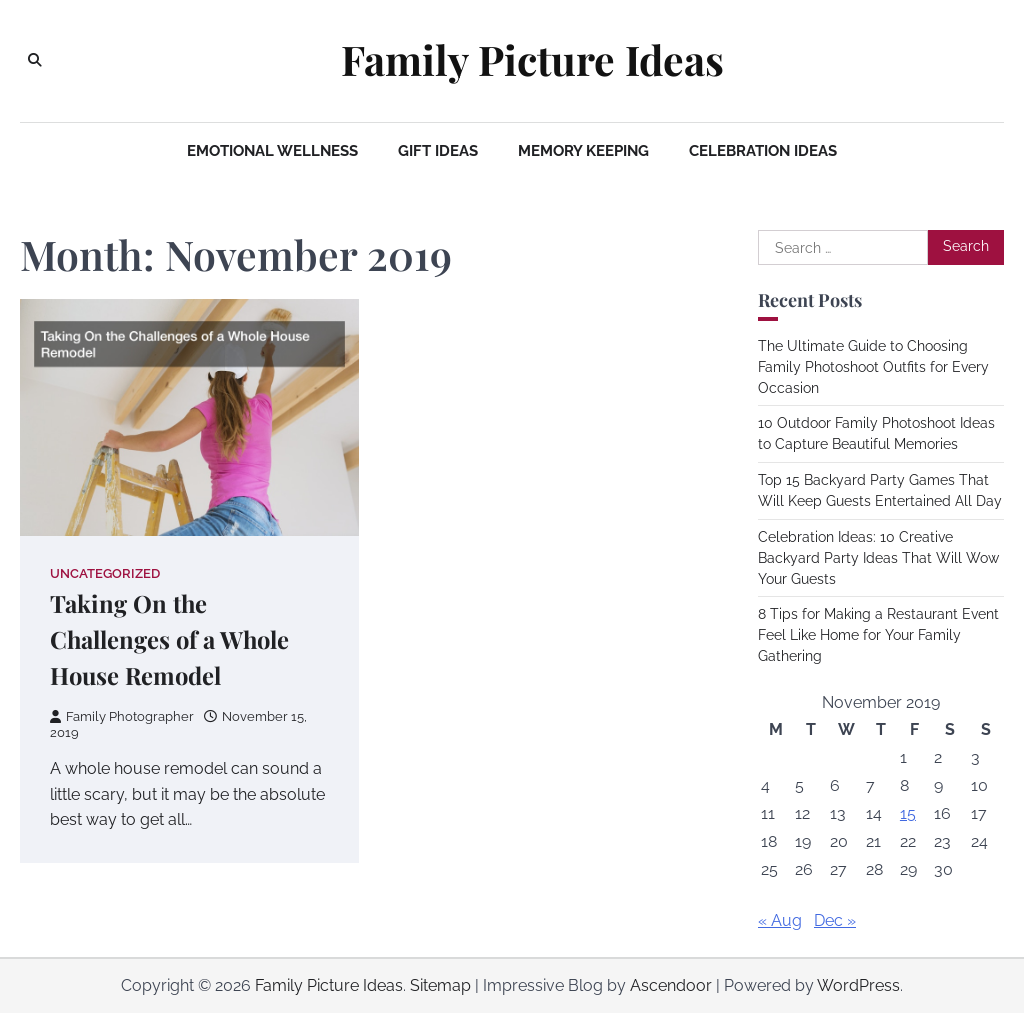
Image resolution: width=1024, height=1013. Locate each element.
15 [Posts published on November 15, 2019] (908, 813)
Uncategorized (105, 573)
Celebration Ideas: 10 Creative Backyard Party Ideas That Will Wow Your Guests (878, 558)
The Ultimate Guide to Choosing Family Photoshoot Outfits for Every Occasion (873, 367)
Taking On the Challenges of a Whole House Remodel (169, 639)
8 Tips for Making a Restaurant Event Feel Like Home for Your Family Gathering (878, 635)
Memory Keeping (583, 151)
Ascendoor (671, 985)
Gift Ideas (438, 151)
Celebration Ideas (763, 151)
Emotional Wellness (272, 151)
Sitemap (440, 985)
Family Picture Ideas (532, 59)
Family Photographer (122, 716)
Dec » (835, 920)
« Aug (780, 920)
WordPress (858, 985)
